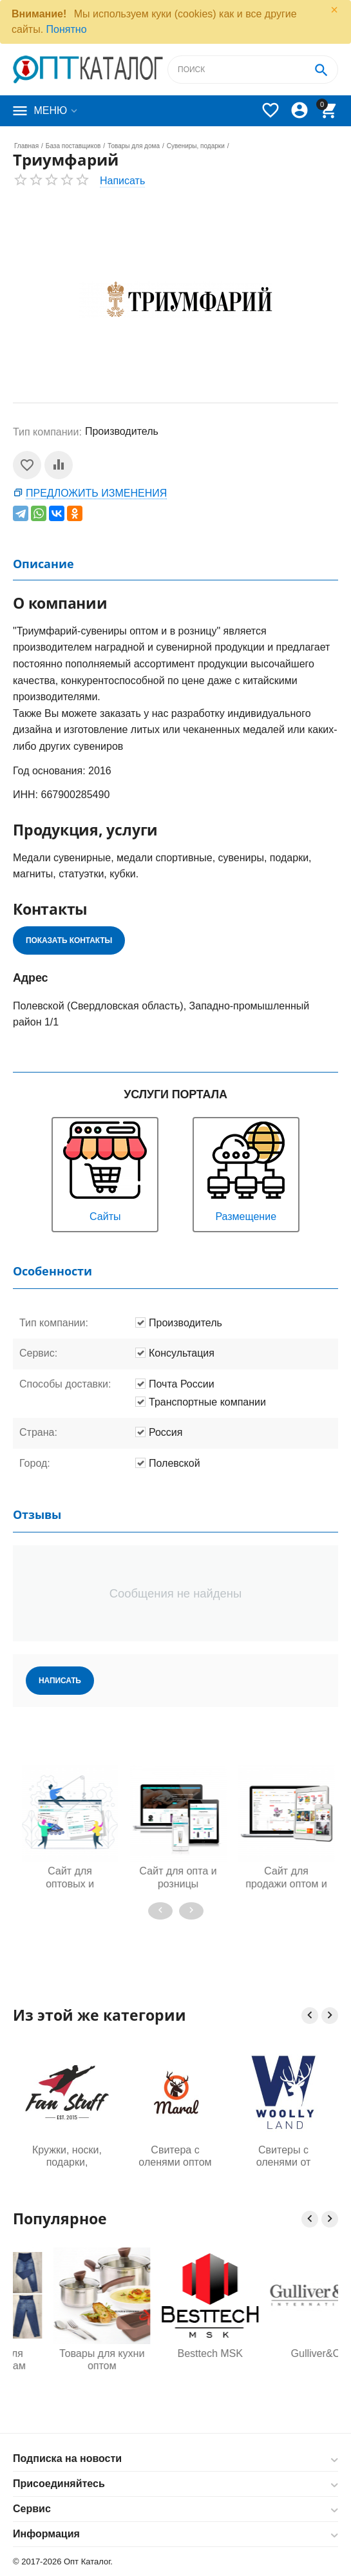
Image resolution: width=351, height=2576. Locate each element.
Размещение (246, 1170)
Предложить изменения (96, 493)
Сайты (105, 1170)
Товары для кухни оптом (175, 2359)
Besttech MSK (283, 2353)
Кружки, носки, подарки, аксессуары (67, 2156)
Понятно (66, 29)
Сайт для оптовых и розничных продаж (145, 1877)
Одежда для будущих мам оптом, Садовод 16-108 (67, 2360)
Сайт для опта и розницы (254, 1877)
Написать (122, 180)
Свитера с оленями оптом (174, 2156)
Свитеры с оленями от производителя (283, 2156)
